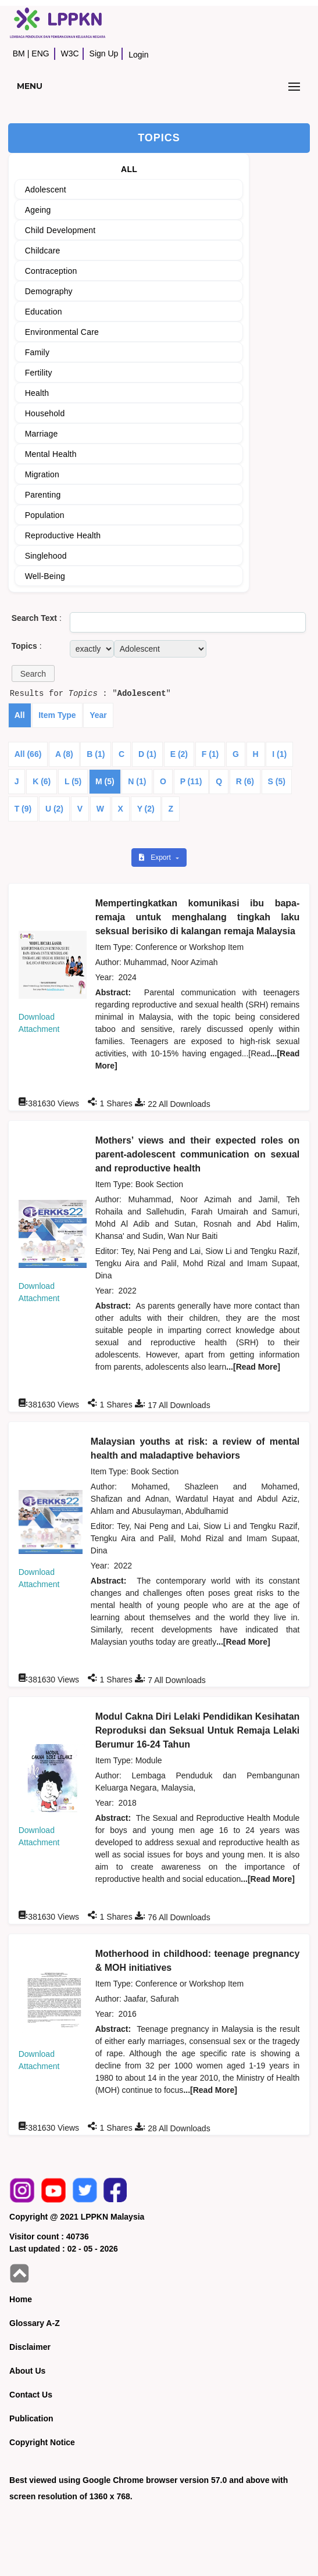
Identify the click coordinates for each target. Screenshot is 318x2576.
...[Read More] (253, 1366)
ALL (129, 169)
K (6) (42, 781)
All (20, 715)
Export (156, 857)
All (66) (28, 754)
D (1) (147, 754)
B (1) (96, 754)
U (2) (54, 808)
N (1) (137, 781)
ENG (40, 53)
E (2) (179, 754)
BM (19, 53)
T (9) (23, 808)
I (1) (279, 754)
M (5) (105, 781)
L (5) (73, 781)
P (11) (191, 781)
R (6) (245, 781)
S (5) (276, 781)
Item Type (57, 715)
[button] (33, 673)
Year (98, 715)
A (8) (64, 754)
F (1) (210, 754)
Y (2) (146, 808)
